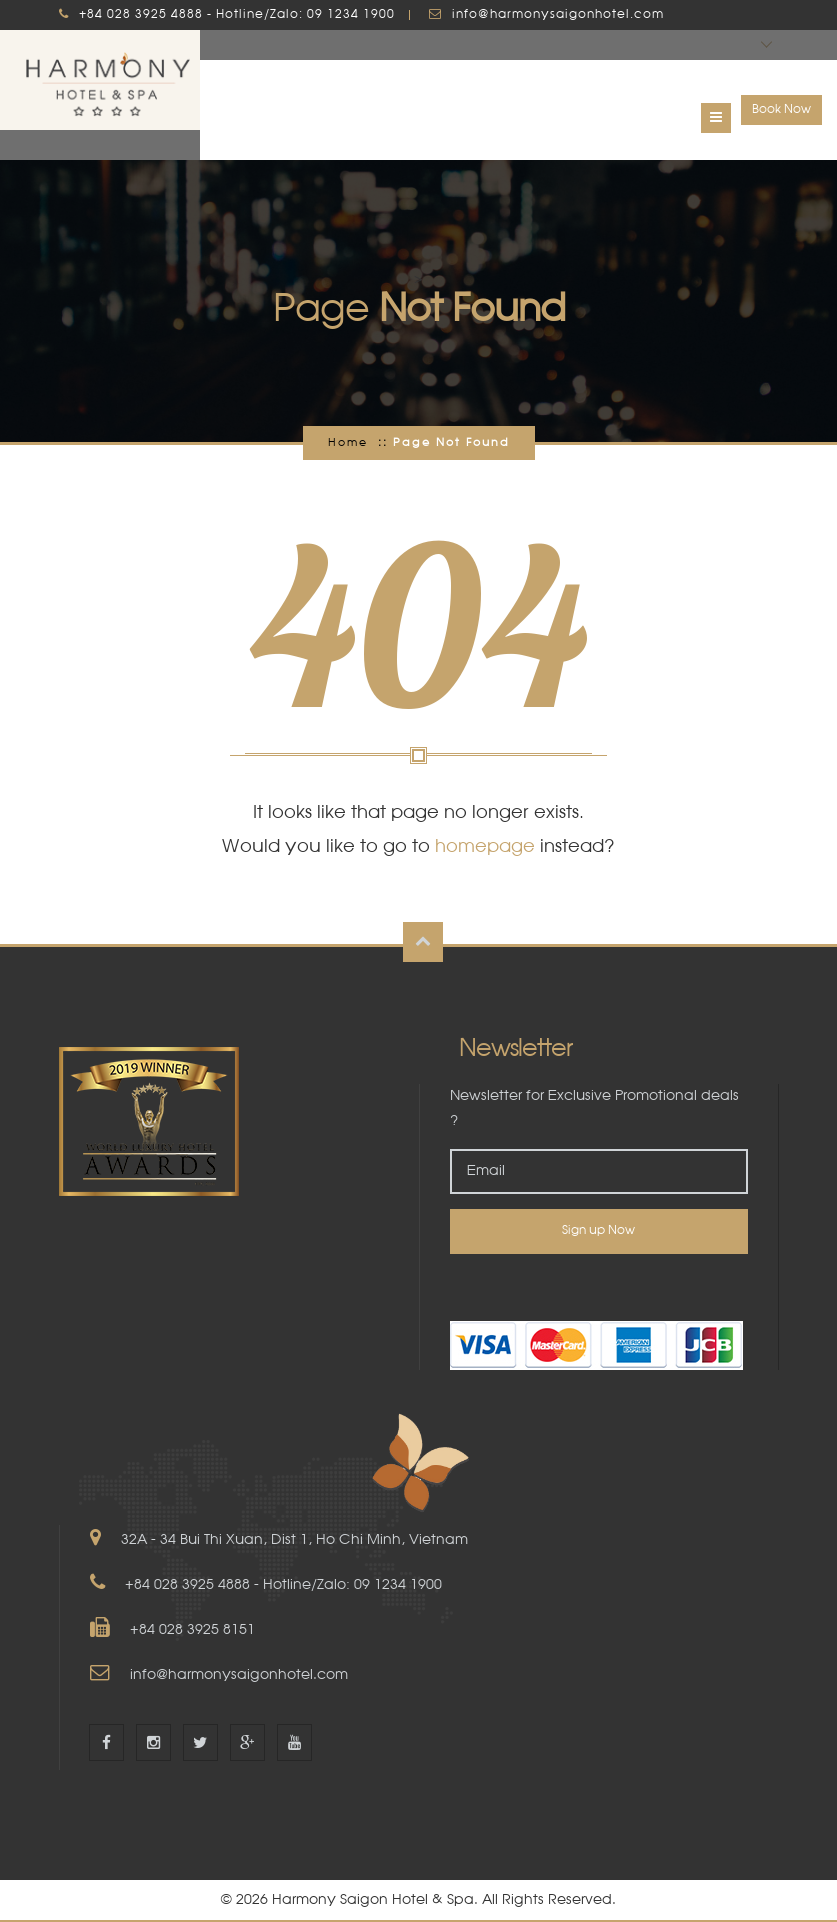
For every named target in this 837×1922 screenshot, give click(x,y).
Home (348, 443)
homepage (485, 847)
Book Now (781, 109)
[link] (599, 1287)
